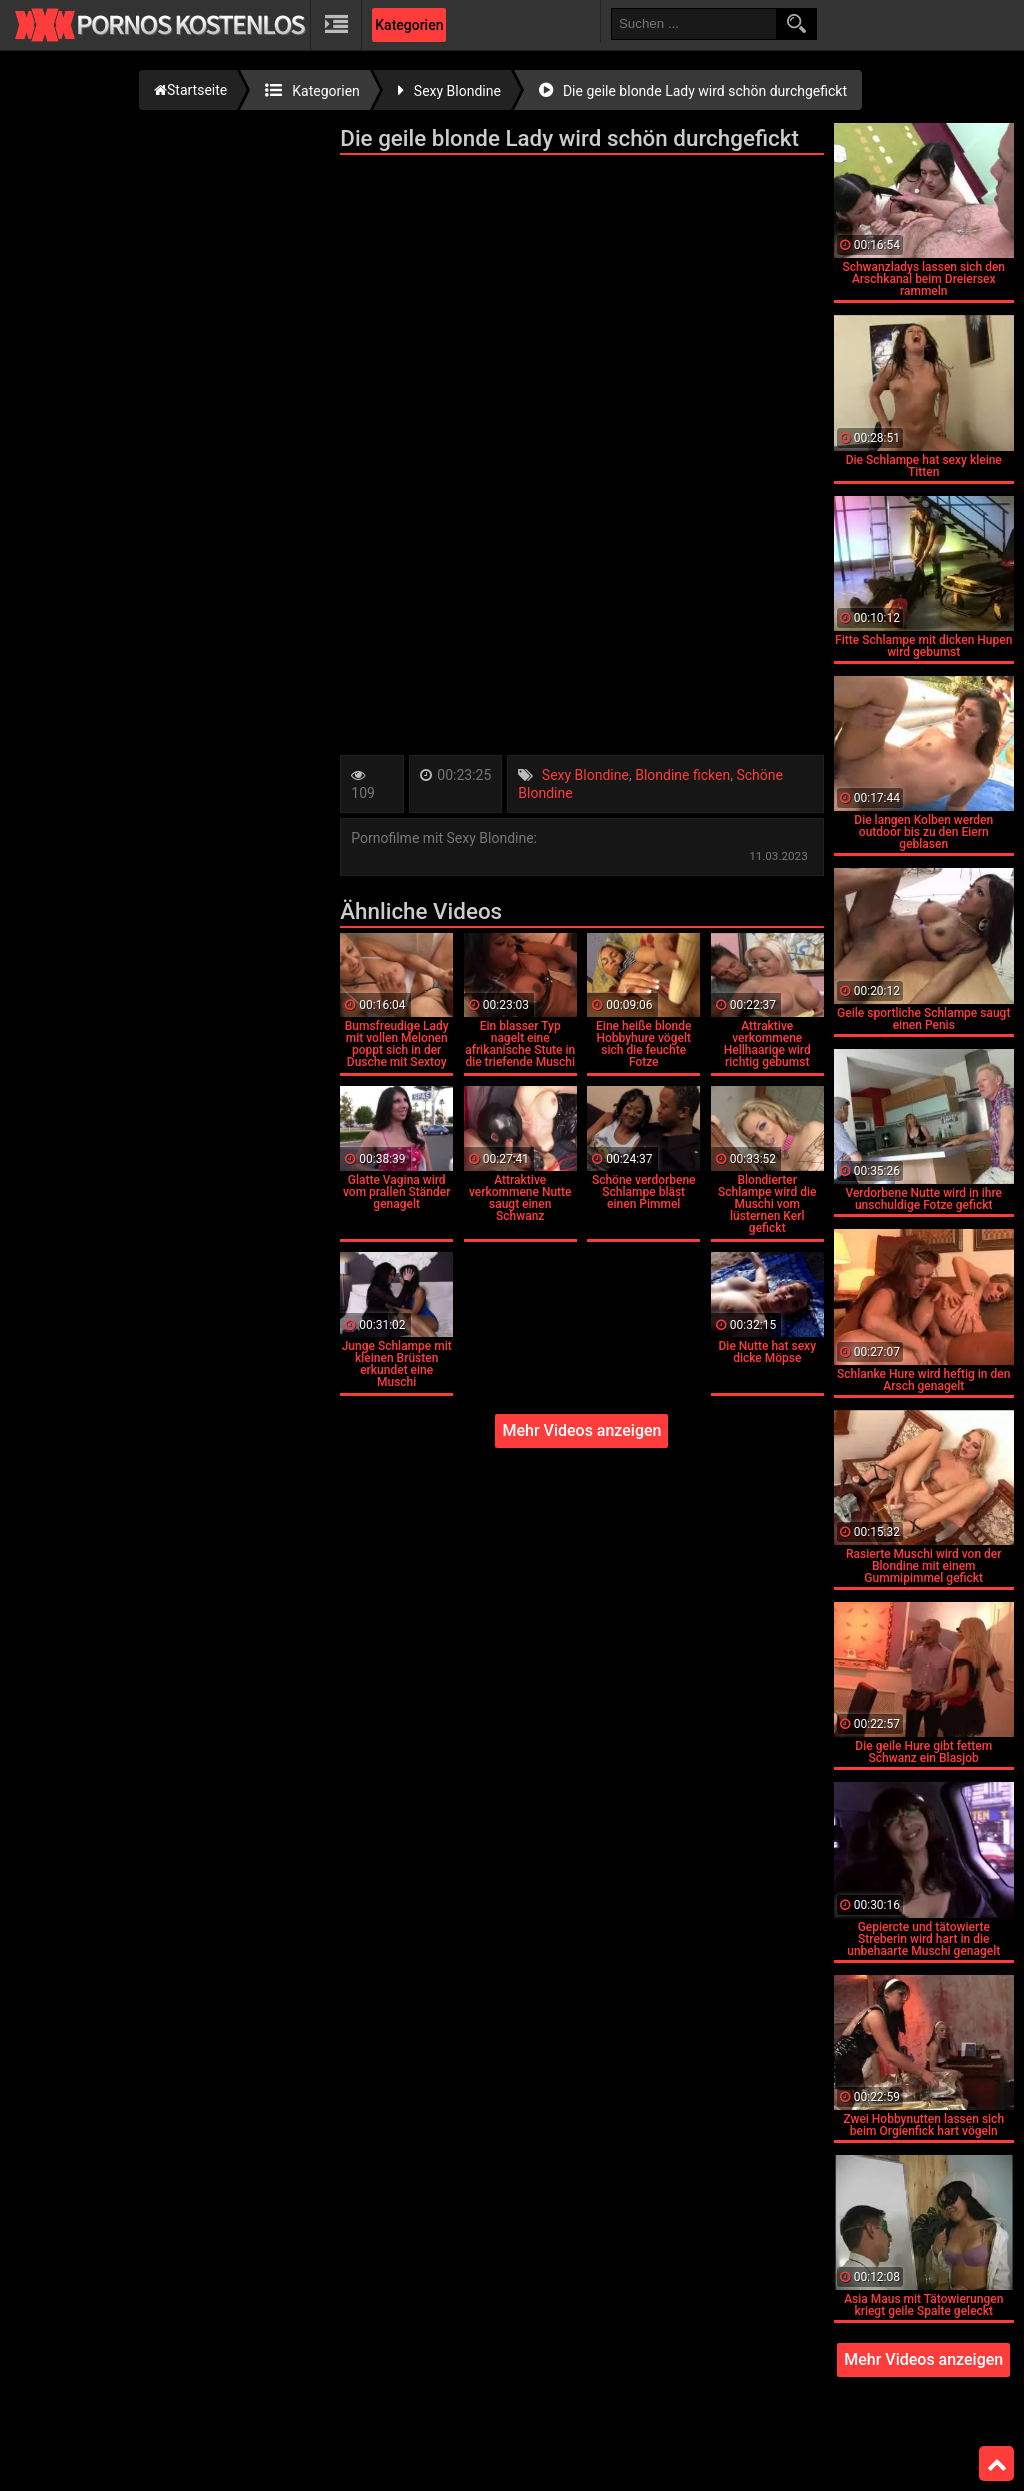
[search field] (694, 24)
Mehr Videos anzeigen (581, 1430)
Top (997, 2464)
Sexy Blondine (585, 775)
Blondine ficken (682, 775)
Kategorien (409, 25)
